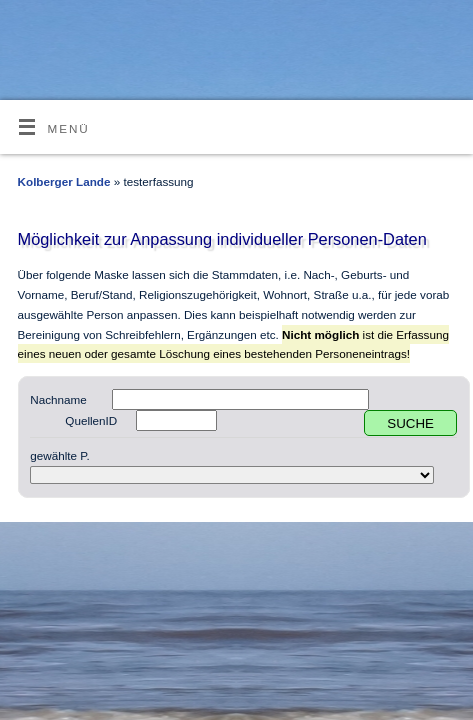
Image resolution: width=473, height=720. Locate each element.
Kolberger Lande (64, 181)
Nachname (58, 399)
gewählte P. (60, 455)
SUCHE (410, 423)
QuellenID (91, 420)
